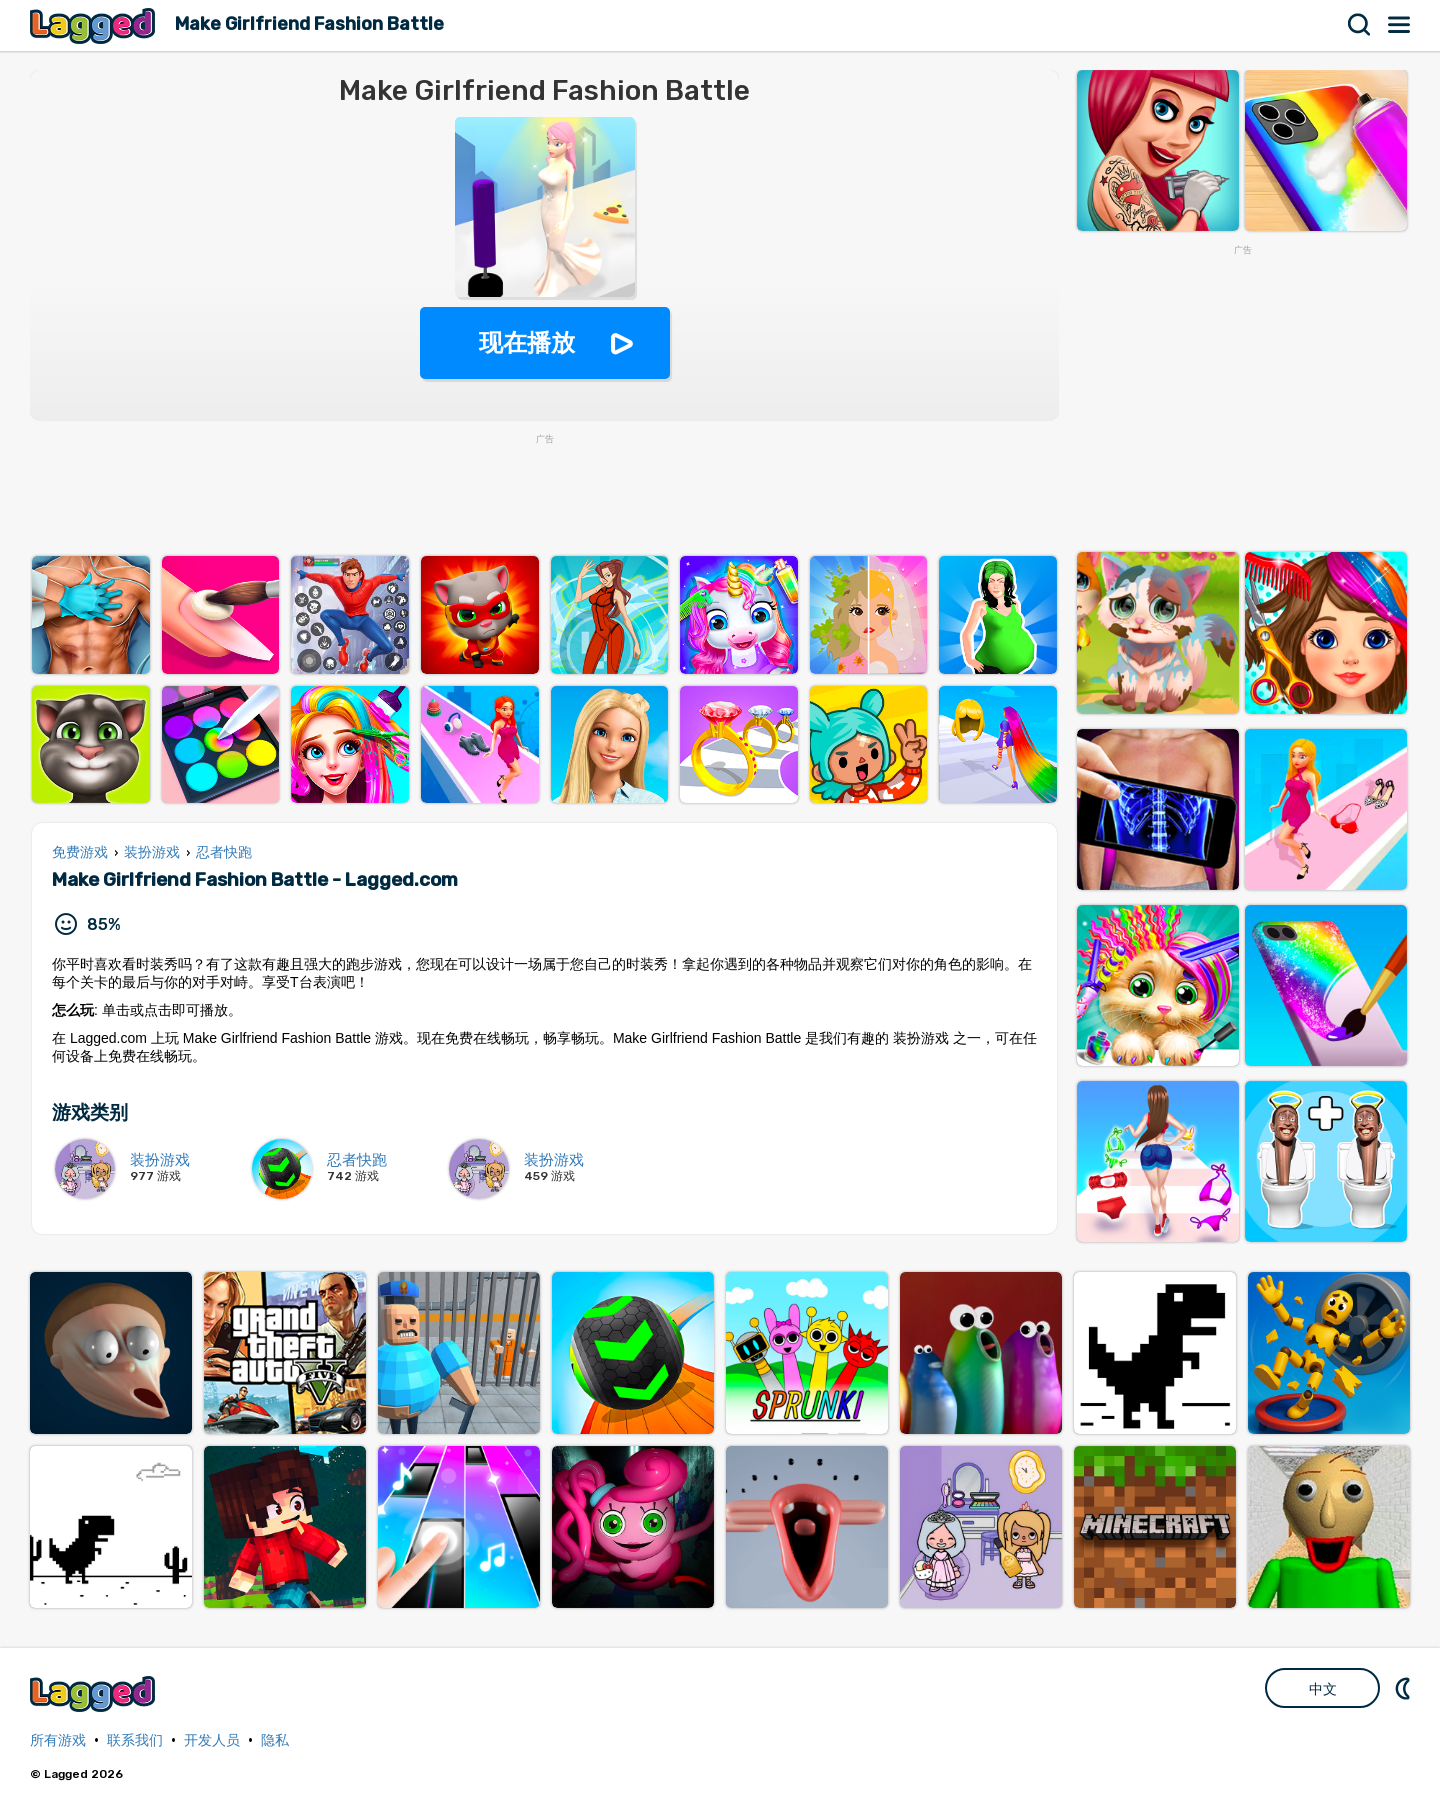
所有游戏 (58, 1740)
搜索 (1360, 25)
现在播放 (527, 342)
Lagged (95, 25)
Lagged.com (95, 1693)
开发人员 (212, 1740)
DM (1405, 1688)
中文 (1323, 1689)
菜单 (1400, 25)
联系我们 (135, 1740)
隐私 (275, 1740)
